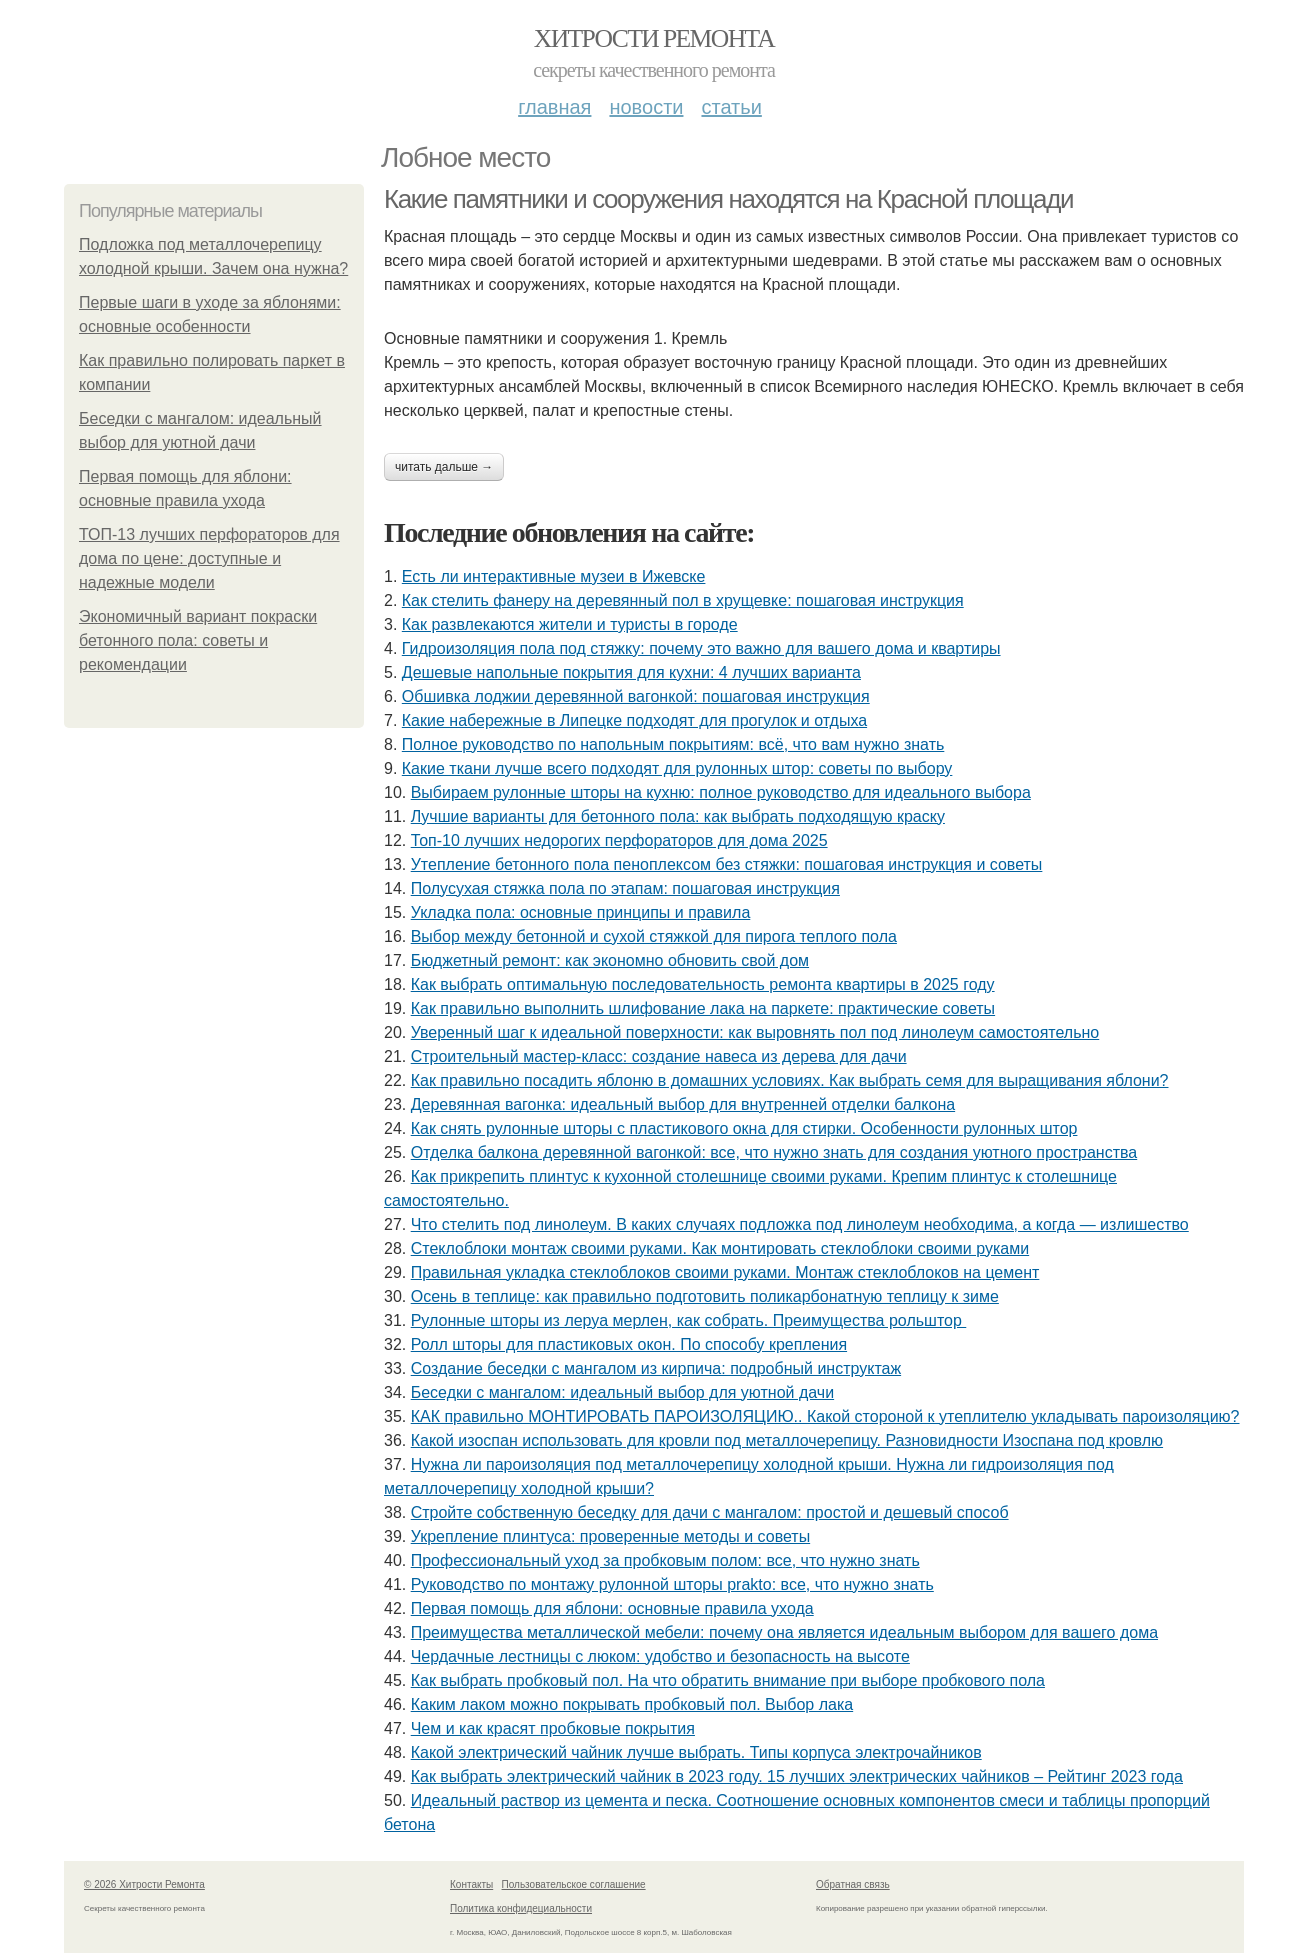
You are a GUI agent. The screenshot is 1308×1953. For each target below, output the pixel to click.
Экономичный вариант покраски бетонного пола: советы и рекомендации (198, 640)
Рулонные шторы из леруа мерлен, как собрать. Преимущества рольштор (689, 1320)
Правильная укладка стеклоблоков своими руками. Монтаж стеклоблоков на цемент (725, 1272)
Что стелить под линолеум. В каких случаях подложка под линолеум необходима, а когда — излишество (800, 1224)
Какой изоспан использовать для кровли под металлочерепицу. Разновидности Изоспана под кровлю (787, 1440)
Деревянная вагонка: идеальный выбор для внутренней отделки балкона (683, 1104)
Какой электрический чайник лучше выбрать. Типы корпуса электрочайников (696, 1752)
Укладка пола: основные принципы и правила (581, 912)
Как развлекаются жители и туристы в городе (570, 624)
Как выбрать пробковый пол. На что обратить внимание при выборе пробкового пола (728, 1680)
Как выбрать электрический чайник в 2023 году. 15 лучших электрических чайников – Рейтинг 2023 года (797, 1776)
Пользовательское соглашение (574, 1884)
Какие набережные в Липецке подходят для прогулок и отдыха (634, 720)
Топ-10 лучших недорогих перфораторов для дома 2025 (619, 840)
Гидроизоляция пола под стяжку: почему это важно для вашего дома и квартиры (701, 648)
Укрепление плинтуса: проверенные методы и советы (610, 1536)
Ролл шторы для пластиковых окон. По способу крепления (629, 1344)
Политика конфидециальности (521, 1908)
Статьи (731, 107)
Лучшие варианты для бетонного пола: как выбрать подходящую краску (678, 816)
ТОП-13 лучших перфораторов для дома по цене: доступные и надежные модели (209, 558)
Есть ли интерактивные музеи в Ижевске (554, 576)
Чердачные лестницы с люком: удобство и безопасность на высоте (660, 1656)
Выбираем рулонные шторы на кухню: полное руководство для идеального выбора (721, 792)
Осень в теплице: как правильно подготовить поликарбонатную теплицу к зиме (705, 1296)
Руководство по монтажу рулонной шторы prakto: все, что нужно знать (672, 1584)
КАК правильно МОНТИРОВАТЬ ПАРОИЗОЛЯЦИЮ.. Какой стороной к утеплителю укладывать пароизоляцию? (825, 1416)
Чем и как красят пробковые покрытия (553, 1728)
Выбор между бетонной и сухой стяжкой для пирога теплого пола (654, 936)
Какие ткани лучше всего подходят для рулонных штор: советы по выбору (677, 768)
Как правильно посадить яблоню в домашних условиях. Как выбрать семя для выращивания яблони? (790, 1080)
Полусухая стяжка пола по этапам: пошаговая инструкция (625, 888)
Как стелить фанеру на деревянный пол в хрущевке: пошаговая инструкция (683, 600)
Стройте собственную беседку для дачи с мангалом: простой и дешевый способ (710, 1512)
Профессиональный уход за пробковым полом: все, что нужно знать (665, 1560)
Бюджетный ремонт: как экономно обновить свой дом (610, 960)
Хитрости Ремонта (654, 38)
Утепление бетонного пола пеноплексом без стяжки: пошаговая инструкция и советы (727, 864)
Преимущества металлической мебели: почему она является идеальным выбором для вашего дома (784, 1632)
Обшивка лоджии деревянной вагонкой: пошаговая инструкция (636, 696)
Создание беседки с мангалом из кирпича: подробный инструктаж (656, 1368)
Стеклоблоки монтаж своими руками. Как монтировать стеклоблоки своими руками (720, 1248)
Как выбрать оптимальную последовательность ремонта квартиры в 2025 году (703, 984)
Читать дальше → (444, 467)
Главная (554, 107)
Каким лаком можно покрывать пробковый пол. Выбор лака (632, 1704)
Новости (646, 107)
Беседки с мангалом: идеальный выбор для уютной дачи (622, 1392)
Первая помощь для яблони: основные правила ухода (612, 1608)
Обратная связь (853, 1884)
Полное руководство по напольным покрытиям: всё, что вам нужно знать (673, 744)
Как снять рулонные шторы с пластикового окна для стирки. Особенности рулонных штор (744, 1128)
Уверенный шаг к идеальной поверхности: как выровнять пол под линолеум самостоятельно (755, 1032)
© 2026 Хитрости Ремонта (144, 1884)
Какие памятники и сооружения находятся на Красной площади (728, 199)
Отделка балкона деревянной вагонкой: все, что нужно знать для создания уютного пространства (774, 1152)
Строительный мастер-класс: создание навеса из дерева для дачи (659, 1056)
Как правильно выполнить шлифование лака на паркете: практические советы (703, 1008)
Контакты (471, 1884)
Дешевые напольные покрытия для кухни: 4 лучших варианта (631, 672)
